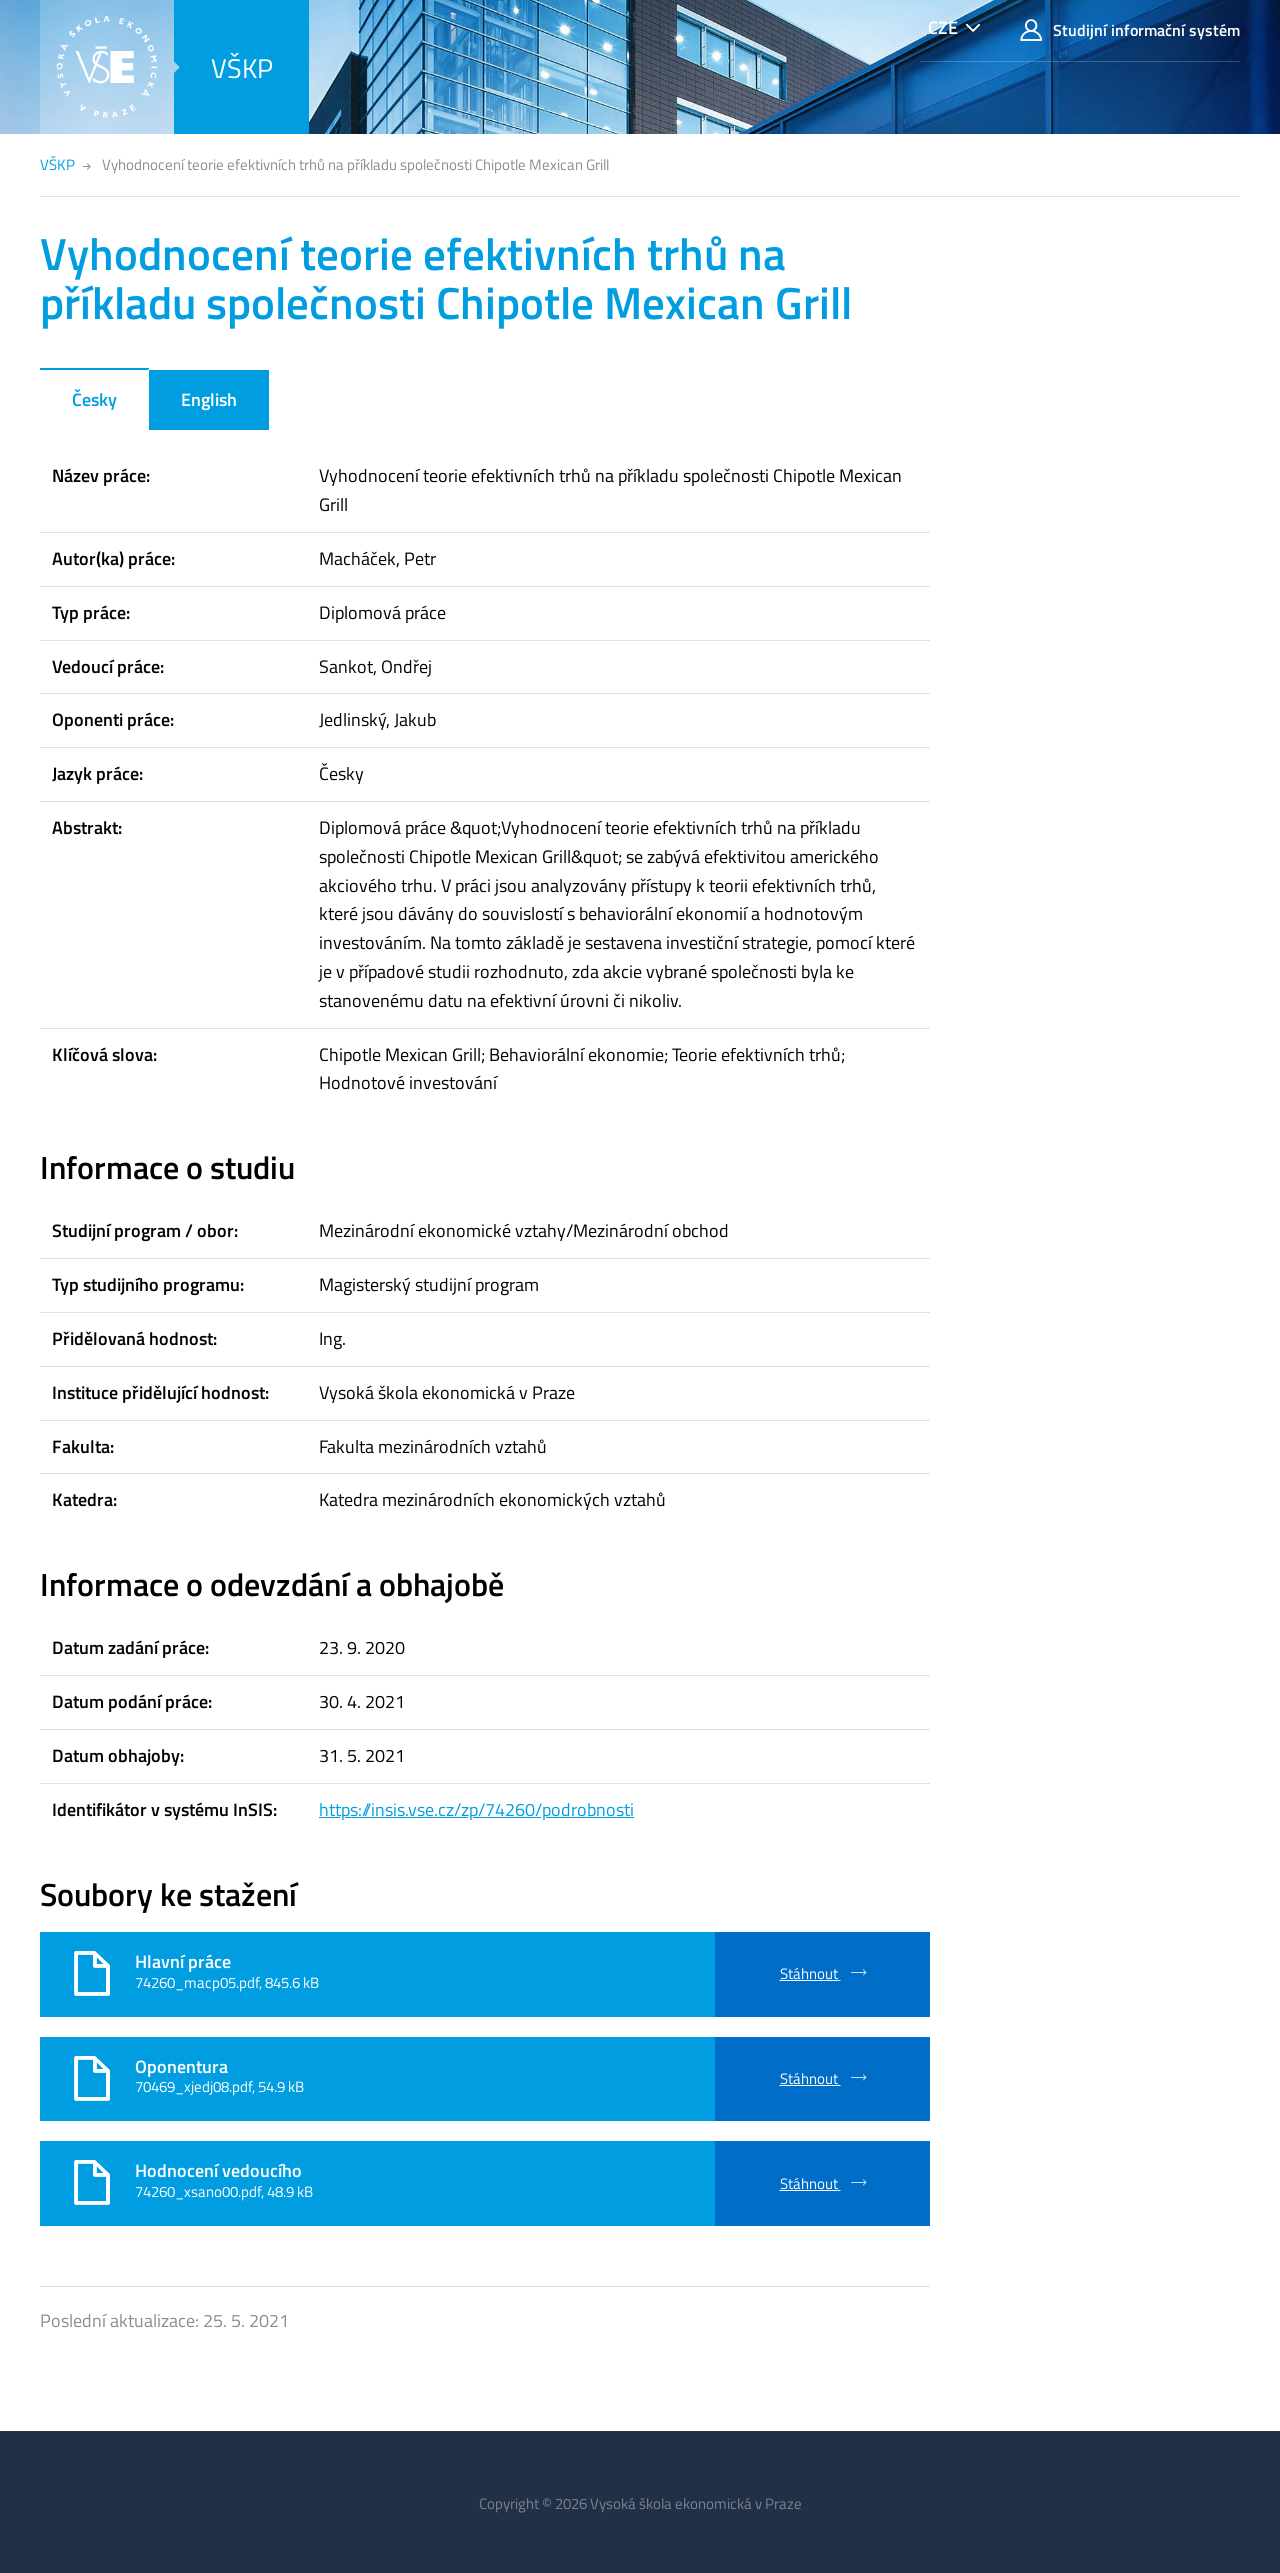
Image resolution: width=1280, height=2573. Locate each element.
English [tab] (209, 399)
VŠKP (242, 67)
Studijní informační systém (1130, 30)
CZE (943, 27)
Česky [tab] (94, 399)
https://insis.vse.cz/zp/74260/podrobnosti (476, 1809)
